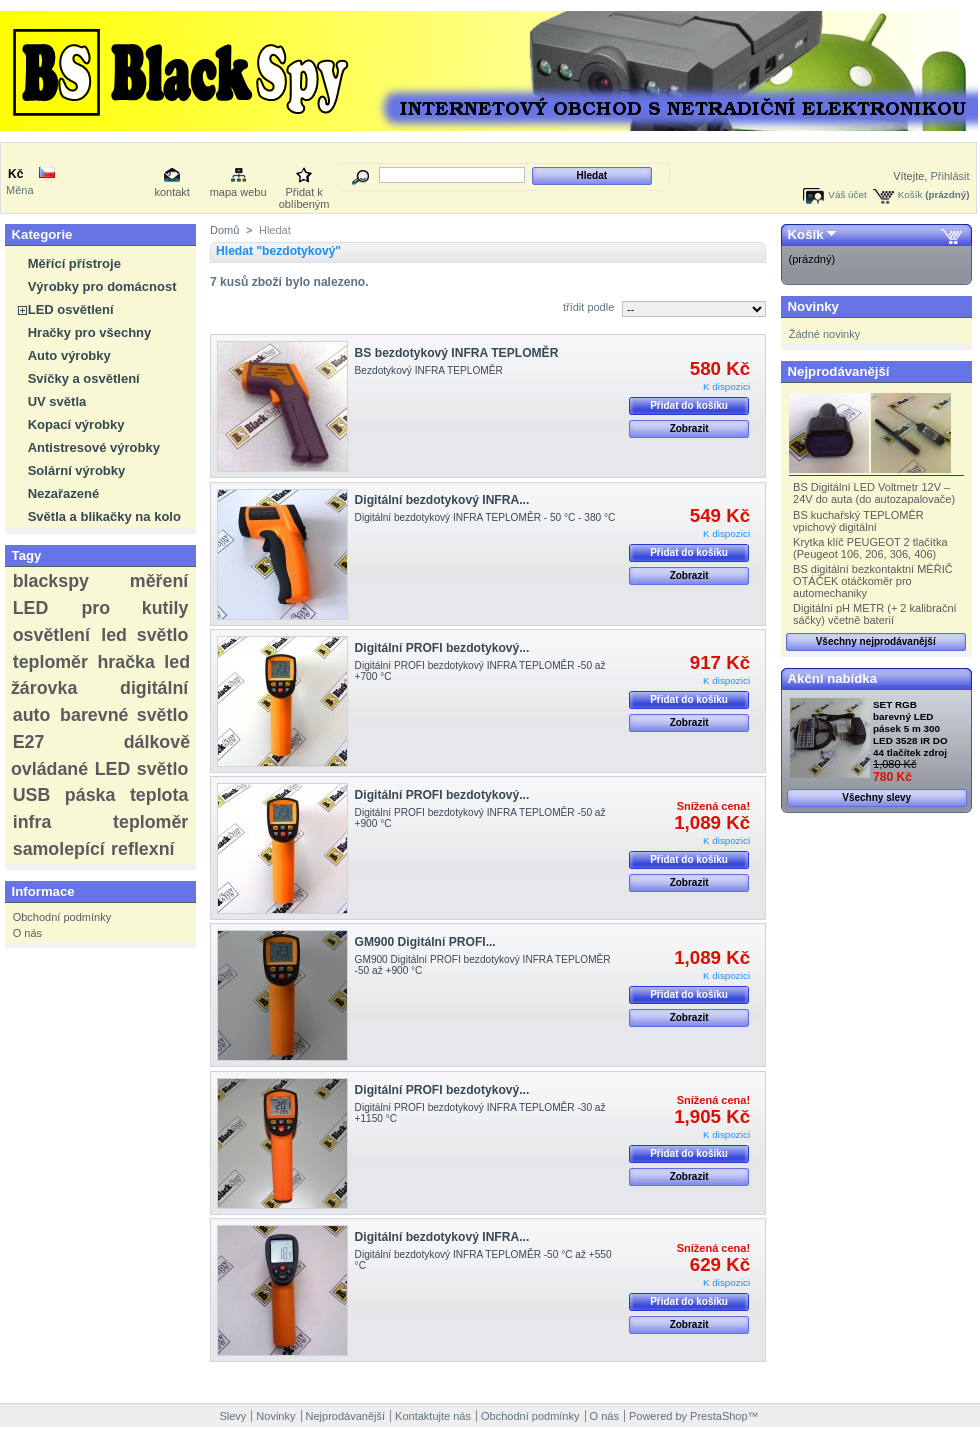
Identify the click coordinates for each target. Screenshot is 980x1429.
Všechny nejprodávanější (876, 641)
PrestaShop (718, 1416)
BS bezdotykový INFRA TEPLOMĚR (457, 353)
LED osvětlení (71, 309)
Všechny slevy (876, 797)
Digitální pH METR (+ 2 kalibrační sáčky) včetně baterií (875, 614)
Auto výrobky (69, 355)
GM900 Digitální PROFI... (425, 942)
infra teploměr (101, 822)
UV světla (57, 401)
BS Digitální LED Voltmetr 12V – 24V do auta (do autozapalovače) (874, 493)
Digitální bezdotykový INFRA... (442, 500)
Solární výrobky (77, 470)
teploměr (50, 662)
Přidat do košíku (689, 405)
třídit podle (588, 307)
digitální (154, 688)
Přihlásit (949, 176)
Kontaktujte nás (433, 1416)
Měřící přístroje (74, 263)
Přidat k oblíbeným (304, 193)
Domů (224, 230)
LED (31, 608)
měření (159, 581)
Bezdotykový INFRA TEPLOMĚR (429, 370)
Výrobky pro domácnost (102, 286)
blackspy (51, 581)
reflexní (142, 849)
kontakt (171, 192)
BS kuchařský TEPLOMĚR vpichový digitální (858, 521)
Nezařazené (64, 493)
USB (32, 795)
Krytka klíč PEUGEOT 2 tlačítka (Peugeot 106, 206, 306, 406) (870, 548)
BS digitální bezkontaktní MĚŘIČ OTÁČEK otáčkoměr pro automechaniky (873, 581)
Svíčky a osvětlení (84, 378)
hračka (125, 662)
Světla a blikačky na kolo (104, 516)
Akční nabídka (832, 678)
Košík (910, 194)
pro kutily (134, 608)
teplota (159, 795)
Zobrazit (689, 428)
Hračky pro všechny (90, 332)
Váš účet (847, 194)
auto (32, 715)
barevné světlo (124, 715)
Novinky (813, 306)
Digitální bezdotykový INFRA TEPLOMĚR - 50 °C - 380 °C (485, 517)
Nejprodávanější (839, 371)
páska (90, 795)
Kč (15, 174)
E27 (29, 742)
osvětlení (51, 635)
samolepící (59, 849)
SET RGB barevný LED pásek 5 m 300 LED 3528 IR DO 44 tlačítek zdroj (910, 728)
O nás (27, 933)
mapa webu (238, 192)
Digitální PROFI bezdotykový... (442, 648)
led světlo (144, 635)
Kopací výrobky (76, 424)
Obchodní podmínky (62, 917)
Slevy (232, 1416)
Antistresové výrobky (94, 447)
